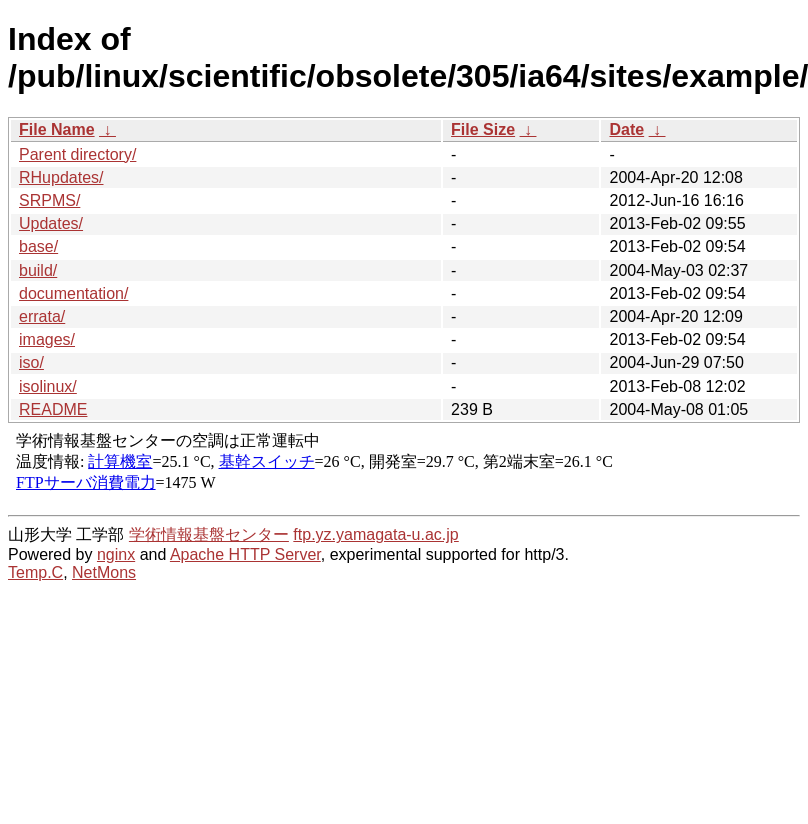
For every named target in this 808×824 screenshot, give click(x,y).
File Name (57, 129)
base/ (38, 246)
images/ (47, 339)
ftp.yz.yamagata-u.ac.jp (375, 534)
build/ (38, 270)
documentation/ (73, 293)
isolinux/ (48, 386)
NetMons (104, 572)
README (53, 409)
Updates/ (51, 223)
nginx (116, 554)
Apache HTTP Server (245, 554)
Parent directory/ (77, 154)
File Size (483, 129)
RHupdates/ (61, 177)
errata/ (42, 316)
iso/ (31, 362)
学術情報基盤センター (209, 534)
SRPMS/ (49, 200)
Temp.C (35, 572)
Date (626, 129)
